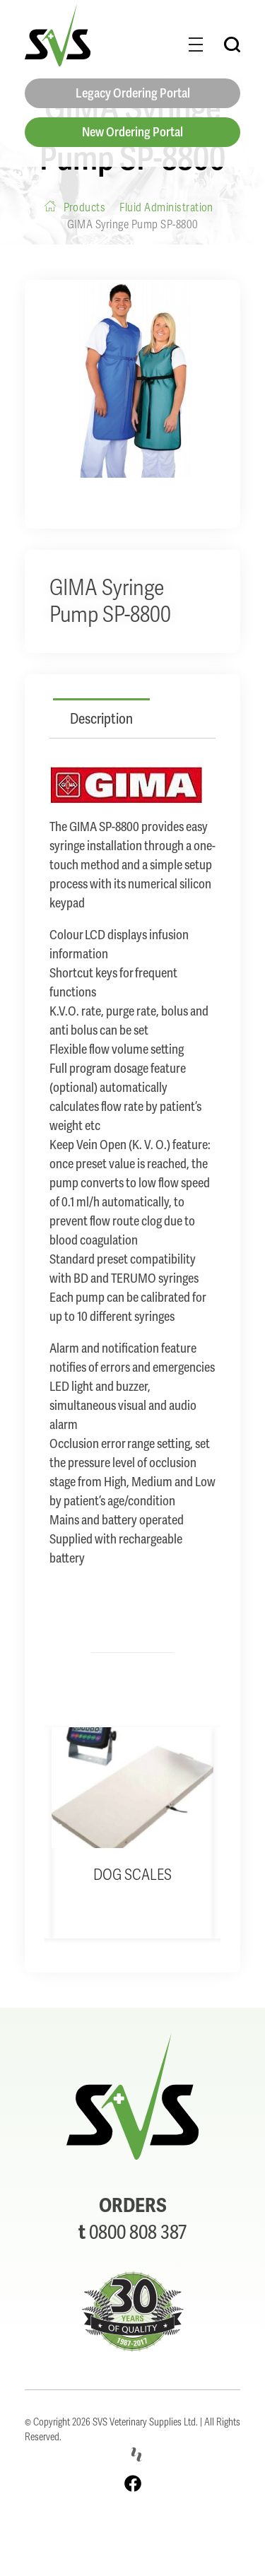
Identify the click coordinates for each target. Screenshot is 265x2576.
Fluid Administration (166, 207)
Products (85, 207)
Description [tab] (101, 719)
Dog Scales (132, 1874)
